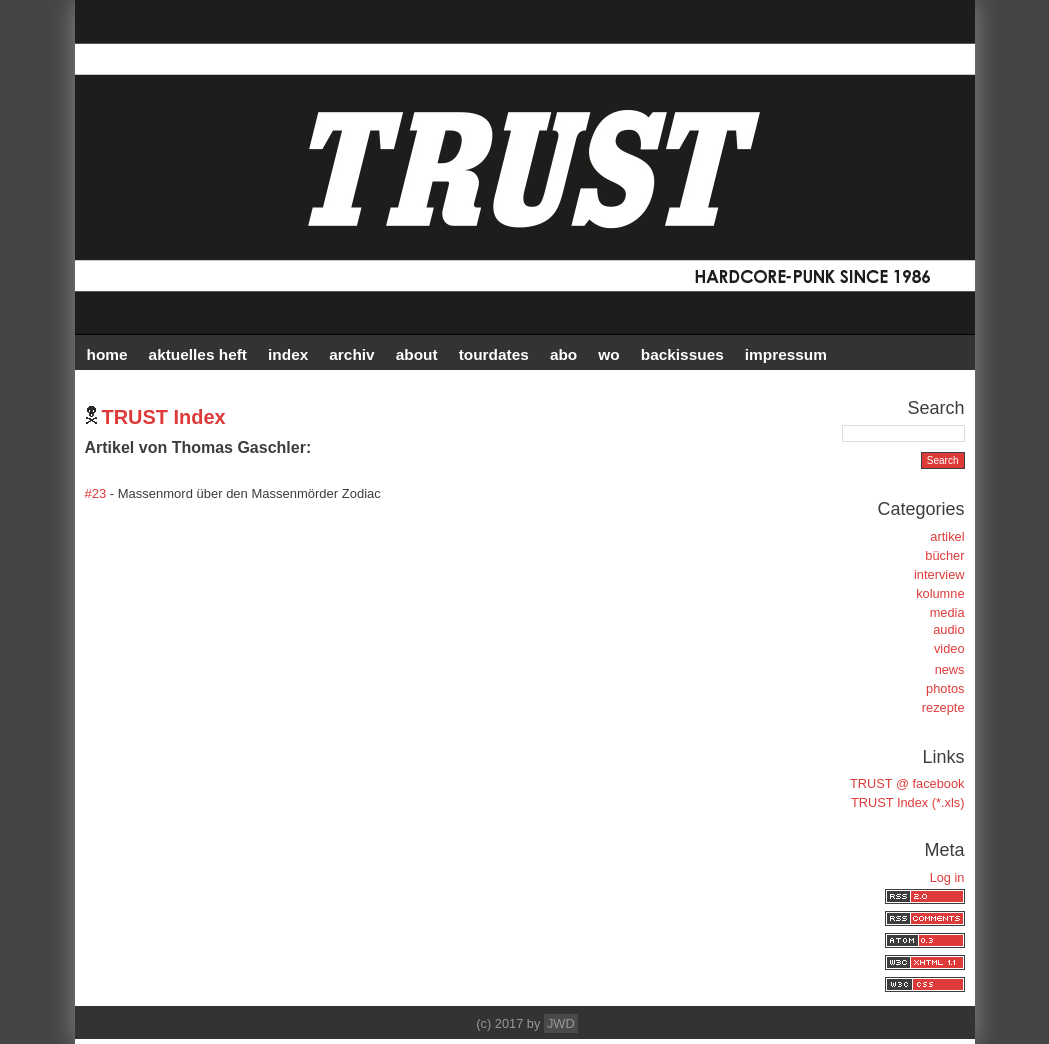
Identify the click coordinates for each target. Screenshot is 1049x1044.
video (949, 648)
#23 (96, 493)
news (950, 669)
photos (945, 688)
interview (939, 574)
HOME (107, 354)
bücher (944, 555)
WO (608, 354)
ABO (563, 354)
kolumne (940, 593)
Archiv (351, 354)
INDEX (288, 354)
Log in (947, 877)
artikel (947, 536)
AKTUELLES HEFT (198, 354)
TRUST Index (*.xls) (908, 802)
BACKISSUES (682, 354)
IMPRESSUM (786, 354)
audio (948, 629)
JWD (561, 1023)
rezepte (943, 707)
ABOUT (417, 354)
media (947, 612)
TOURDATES (494, 354)
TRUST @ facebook (907, 783)
